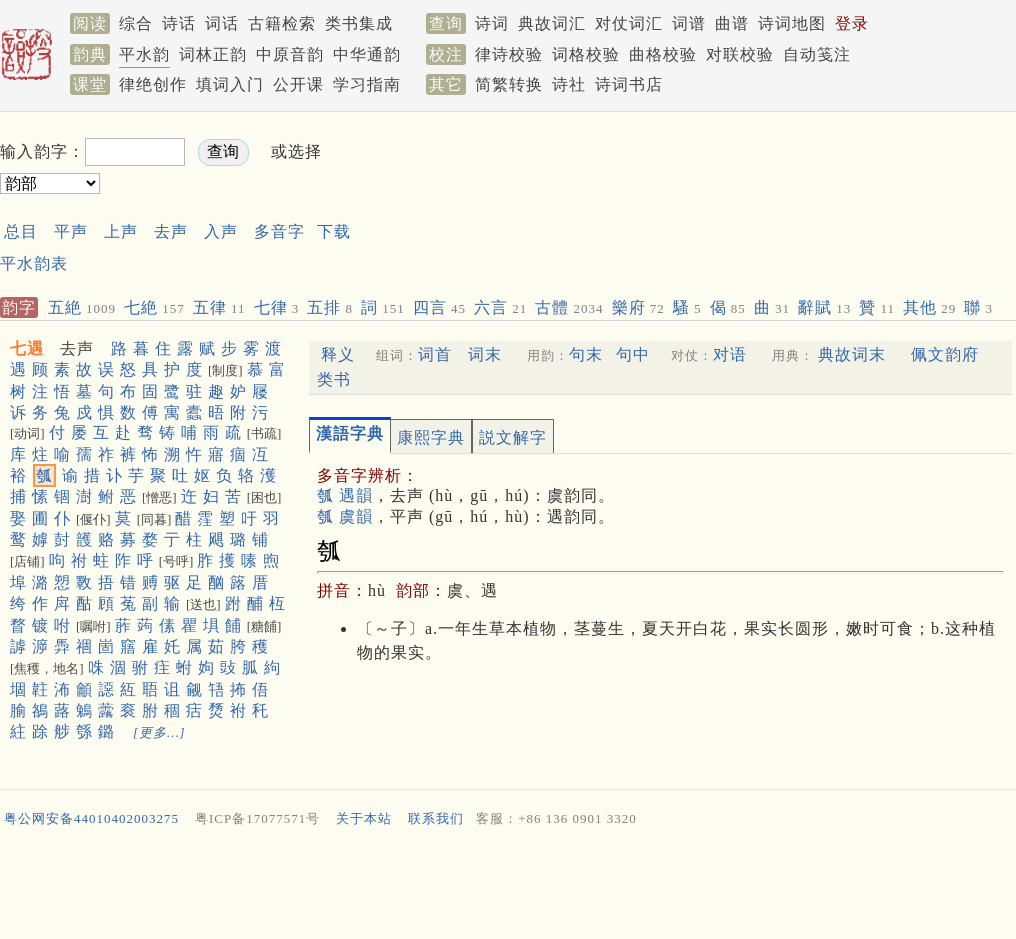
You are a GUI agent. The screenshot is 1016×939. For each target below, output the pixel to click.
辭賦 (824, 307)
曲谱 (732, 23)
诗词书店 (629, 84)
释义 (338, 354)
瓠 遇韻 (345, 495)
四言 (439, 307)
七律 (277, 307)
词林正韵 (213, 54)
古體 (569, 307)
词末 (485, 354)
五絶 (82, 307)
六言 (500, 307)
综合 (136, 23)
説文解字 (513, 437)
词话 (222, 23)
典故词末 (852, 354)
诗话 (179, 23)
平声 (71, 231)
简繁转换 (509, 84)
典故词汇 (552, 23)
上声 (121, 231)
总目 (21, 231)
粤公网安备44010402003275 (91, 818)
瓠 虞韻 (345, 516)
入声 (221, 231)
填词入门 (230, 84)
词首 (435, 354)
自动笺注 (817, 54)
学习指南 (367, 84)
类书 (334, 379)
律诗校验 (509, 54)
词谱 (689, 23)
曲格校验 (663, 54)
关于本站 (364, 818)
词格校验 (586, 54)
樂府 (638, 307)
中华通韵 (367, 54)
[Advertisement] (508, 888)
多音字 (279, 231)
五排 (330, 307)
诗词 (492, 23)
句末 (586, 354)
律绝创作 (153, 84)
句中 (633, 354)
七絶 (154, 307)
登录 (852, 23)
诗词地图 (792, 23)
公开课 (298, 84)
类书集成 (359, 23)
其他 (929, 307)
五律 (219, 307)
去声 (171, 231)
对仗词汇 (629, 23)
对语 (730, 354)
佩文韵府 (945, 354)
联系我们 (436, 818)
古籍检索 (282, 23)
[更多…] (159, 732)
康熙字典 (431, 437)
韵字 (19, 307)
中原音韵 (290, 54)
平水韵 (144, 54)
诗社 (569, 84)
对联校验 (740, 54)
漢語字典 (350, 433)
